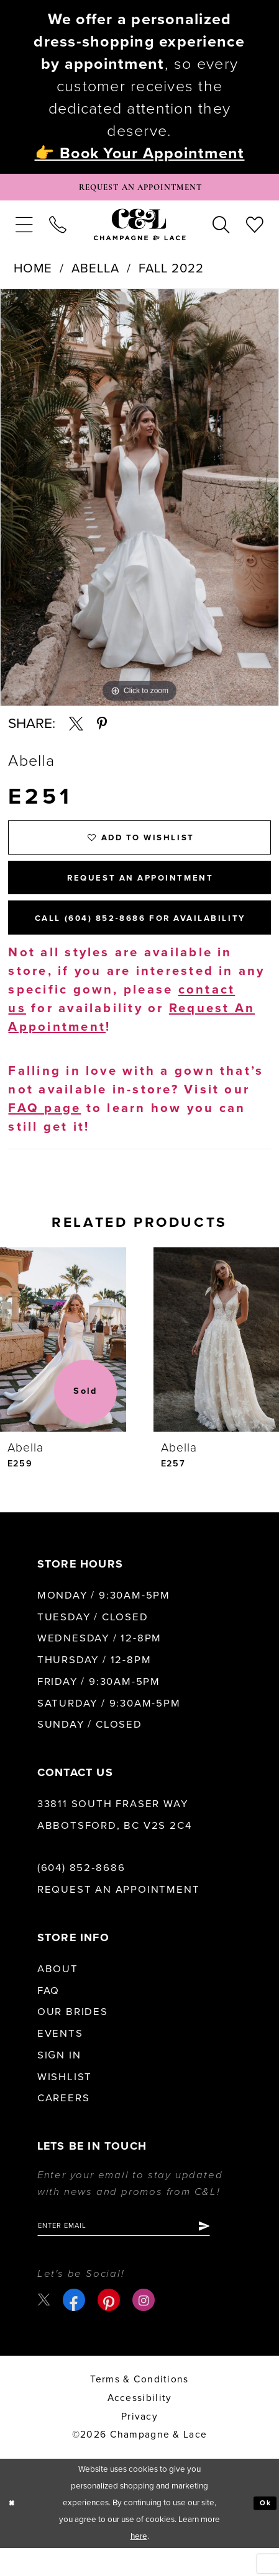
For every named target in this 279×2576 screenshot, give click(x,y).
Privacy (139, 2444)
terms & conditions (139, 2407)
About (57, 1994)
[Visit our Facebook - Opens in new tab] (76, 2328)
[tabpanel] (139, 502)
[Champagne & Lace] (139, 229)
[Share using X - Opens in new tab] (76, 728)
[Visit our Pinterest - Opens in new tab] (111, 2328)
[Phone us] (58, 229)
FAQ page (44, 1132)
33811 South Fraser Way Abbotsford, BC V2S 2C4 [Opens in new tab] (114, 1840)
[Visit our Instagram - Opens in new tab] (146, 2328)
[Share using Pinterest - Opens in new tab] (101, 728)
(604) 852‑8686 (81, 1893)
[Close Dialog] (13, 2531)
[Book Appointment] (139, 189)
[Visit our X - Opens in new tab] (45, 2327)
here (138, 2565)
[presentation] (63, 1364)
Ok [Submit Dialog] (263, 2531)
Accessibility (139, 2425)
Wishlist (64, 2101)
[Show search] (220, 229)
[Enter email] (139, 2252)
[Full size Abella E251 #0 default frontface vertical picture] (139, 502)
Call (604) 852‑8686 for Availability (149, 939)
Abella (95, 272)
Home (33, 272)
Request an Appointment (118, 1914)
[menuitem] (24, 229)
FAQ (48, 2015)
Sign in (59, 2079)
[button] (24, 229)
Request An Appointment (140, 892)
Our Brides (72, 2037)
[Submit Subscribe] (233, 2252)
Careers (63, 2123)
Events (60, 2058)
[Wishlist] (255, 229)
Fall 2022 (171, 272)
